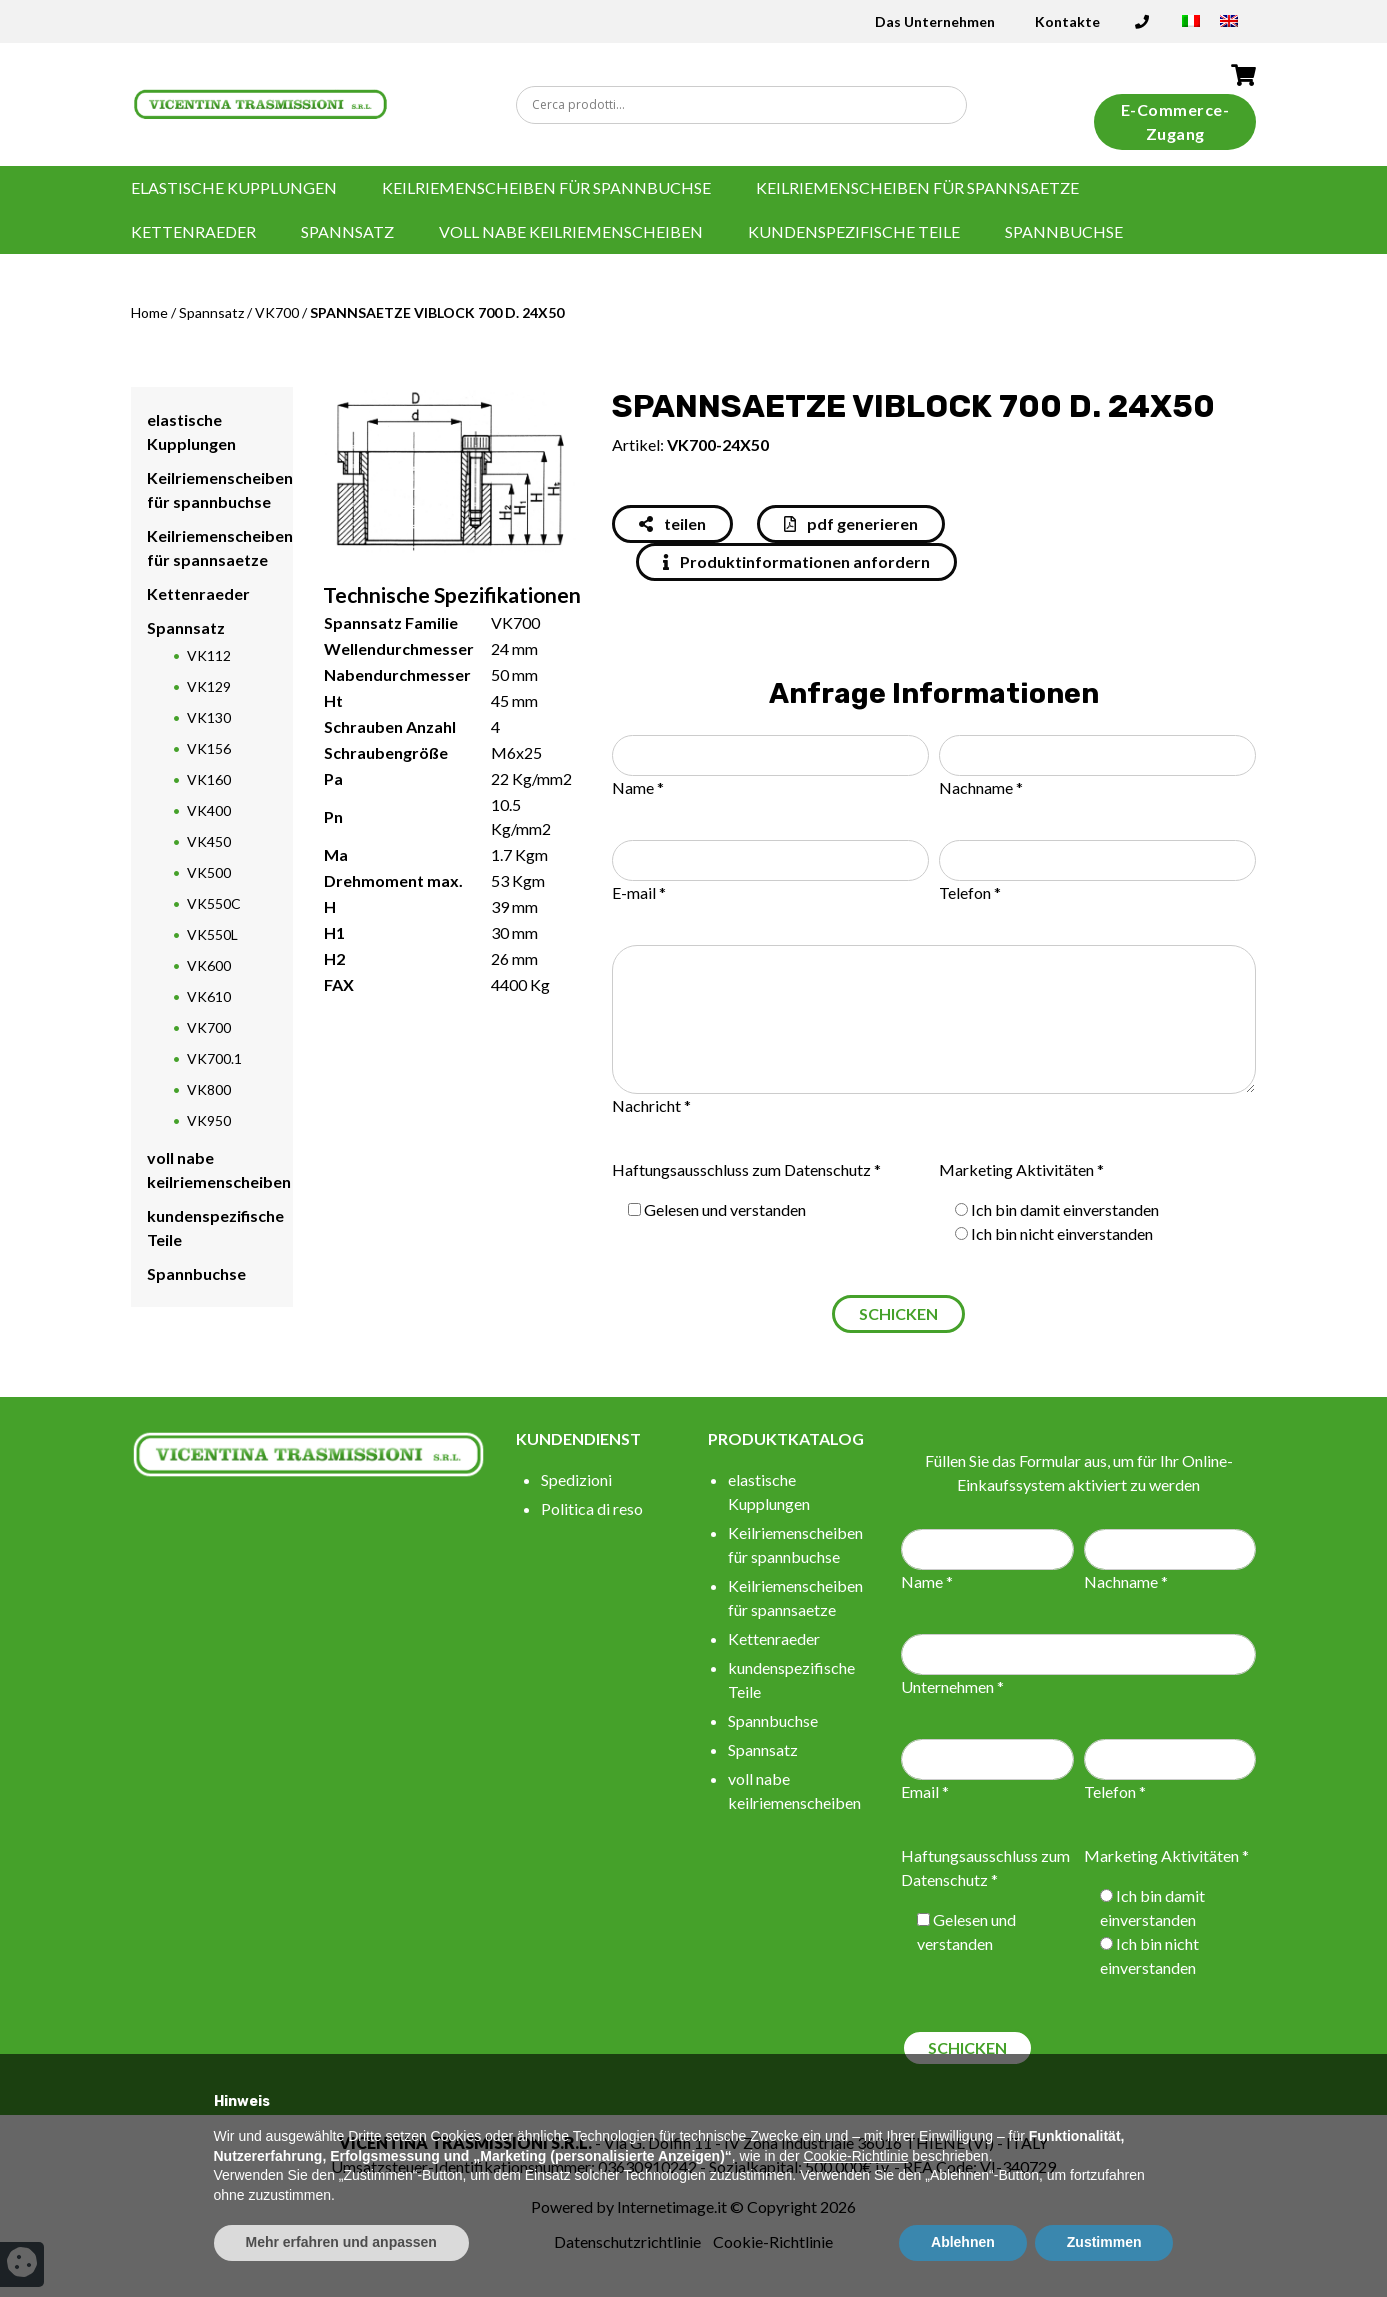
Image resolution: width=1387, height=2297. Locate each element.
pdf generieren (851, 523)
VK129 (209, 686)
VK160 (209, 779)
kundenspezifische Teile (854, 231)
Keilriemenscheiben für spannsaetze (917, 187)
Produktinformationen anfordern (796, 561)
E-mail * (639, 892)
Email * (925, 1791)
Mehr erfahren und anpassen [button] (341, 2242)
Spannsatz (347, 231)
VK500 (209, 872)
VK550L (212, 934)
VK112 (209, 655)
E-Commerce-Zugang (1175, 121)
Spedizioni (576, 1479)
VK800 (209, 1089)
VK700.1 (214, 1058)
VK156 (209, 748)
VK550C (214, 903)
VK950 (209, 1120)
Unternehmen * (952, 1686)
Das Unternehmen (935, 21)
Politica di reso (592, 1508)
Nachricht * (651, 1105)
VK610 (209, 996)
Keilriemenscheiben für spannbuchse (546, 187)
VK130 (209, 717)
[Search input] (747, 105)
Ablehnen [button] (963, 2242)
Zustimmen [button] (1104, 2242)
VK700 (277, 312)
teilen (672, 523)
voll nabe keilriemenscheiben (571, 231)
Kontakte (1067, 21)
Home (149, 312)
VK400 (209, 810)
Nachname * (981, 787)
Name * (638, 787)
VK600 (209, 965)
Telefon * (970, 892)
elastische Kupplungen (234, 187)
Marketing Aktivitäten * (1021, 1169)
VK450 (209, 841)
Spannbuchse (1064, 231)
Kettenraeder (193, 231)
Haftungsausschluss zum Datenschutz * (746, 1169)
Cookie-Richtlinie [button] (855, 2156)
